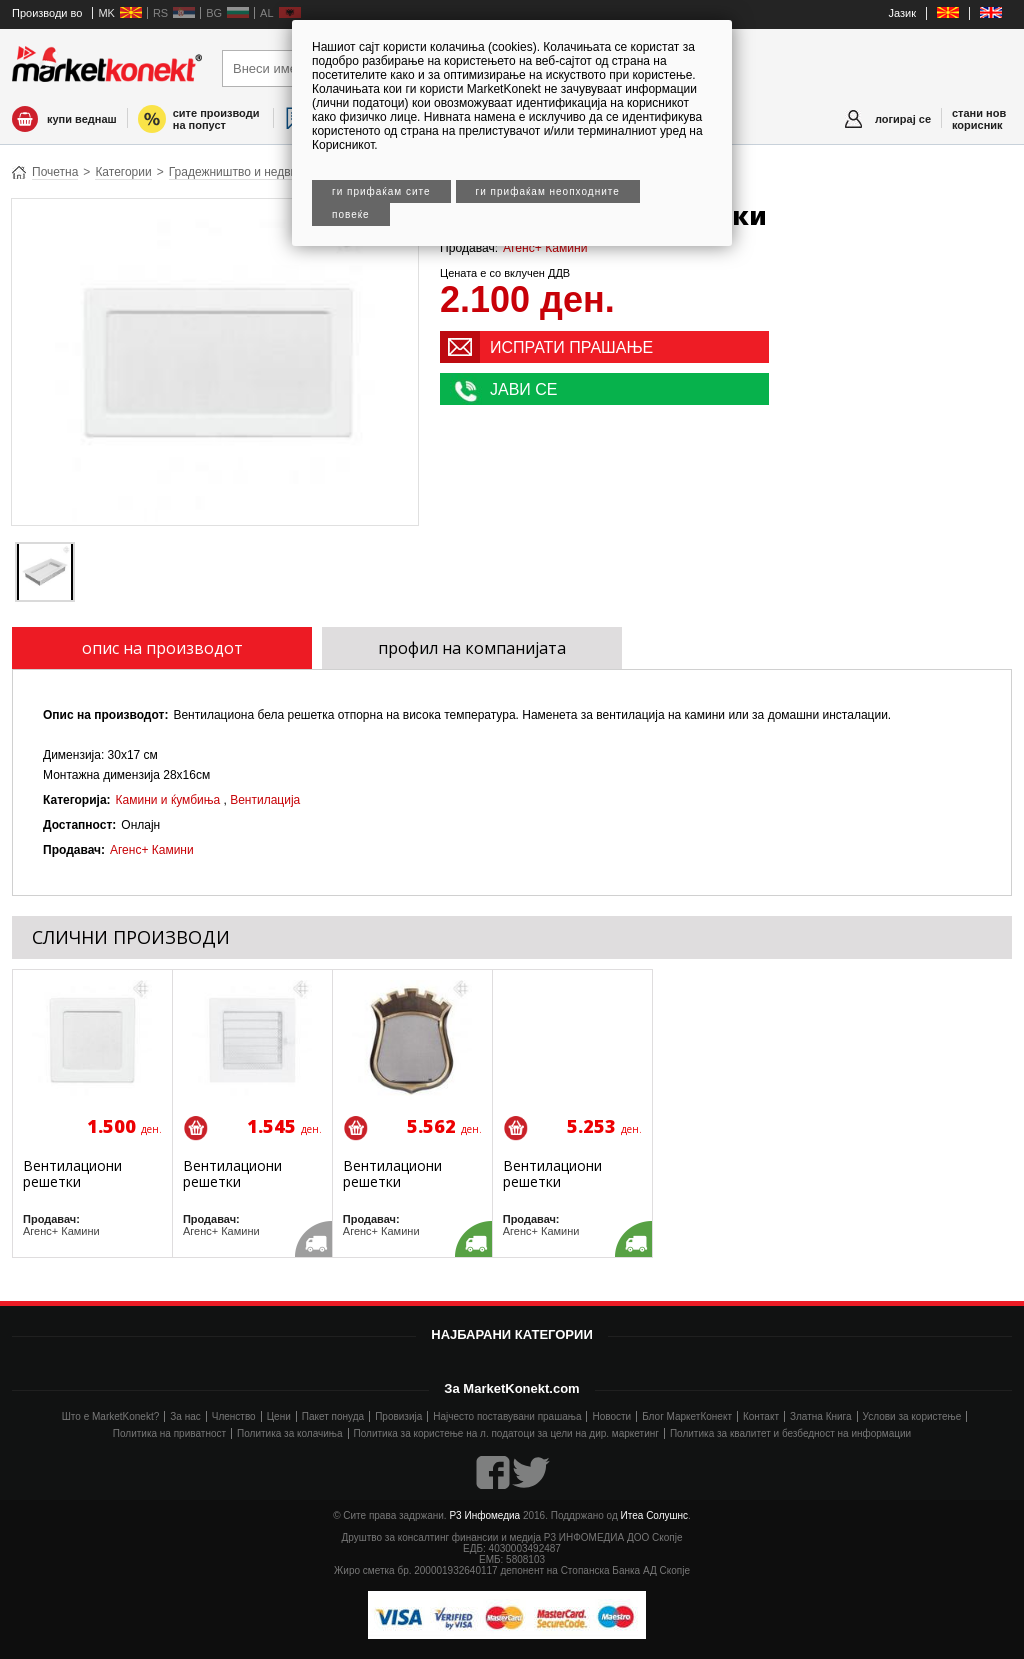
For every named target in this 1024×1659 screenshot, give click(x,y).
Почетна (55, 172)
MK (106, 13)
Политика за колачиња (289, 1433)
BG (214, 13)
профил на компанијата (472, 648)
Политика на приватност (169, 1433)
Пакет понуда (333, 1416)
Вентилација (265, 800)
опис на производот (162, 648)
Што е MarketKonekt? (111, 1416)
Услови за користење (912, 1416)
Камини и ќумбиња (168, 800)
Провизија (398, 1416)
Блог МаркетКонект (687, 1416)
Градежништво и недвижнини (250, 172)
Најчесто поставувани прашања (507, 1416)
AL (266, 13)
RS (160, 13)
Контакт (761, 1416)
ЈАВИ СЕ (524, 389)
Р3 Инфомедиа (484, 1515)
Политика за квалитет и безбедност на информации (790, 1433)
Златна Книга (821, 1416)
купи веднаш (82, 119)
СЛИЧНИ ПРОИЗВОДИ (131, 937)
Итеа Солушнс (655, 1515)
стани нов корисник (979, 119)
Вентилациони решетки (72, 1173)
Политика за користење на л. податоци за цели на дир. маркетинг (506, 1433)
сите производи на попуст (216, 119)
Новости (611, 1416)
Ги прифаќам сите (381, 191)
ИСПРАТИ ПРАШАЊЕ (571, 347)
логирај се (903, 119)
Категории (123, 172)
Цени (279, 1416)
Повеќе (351, 214)
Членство (234, 1416)
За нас (185, 1416)
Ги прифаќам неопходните (548, 191)
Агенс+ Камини (545, 248)
